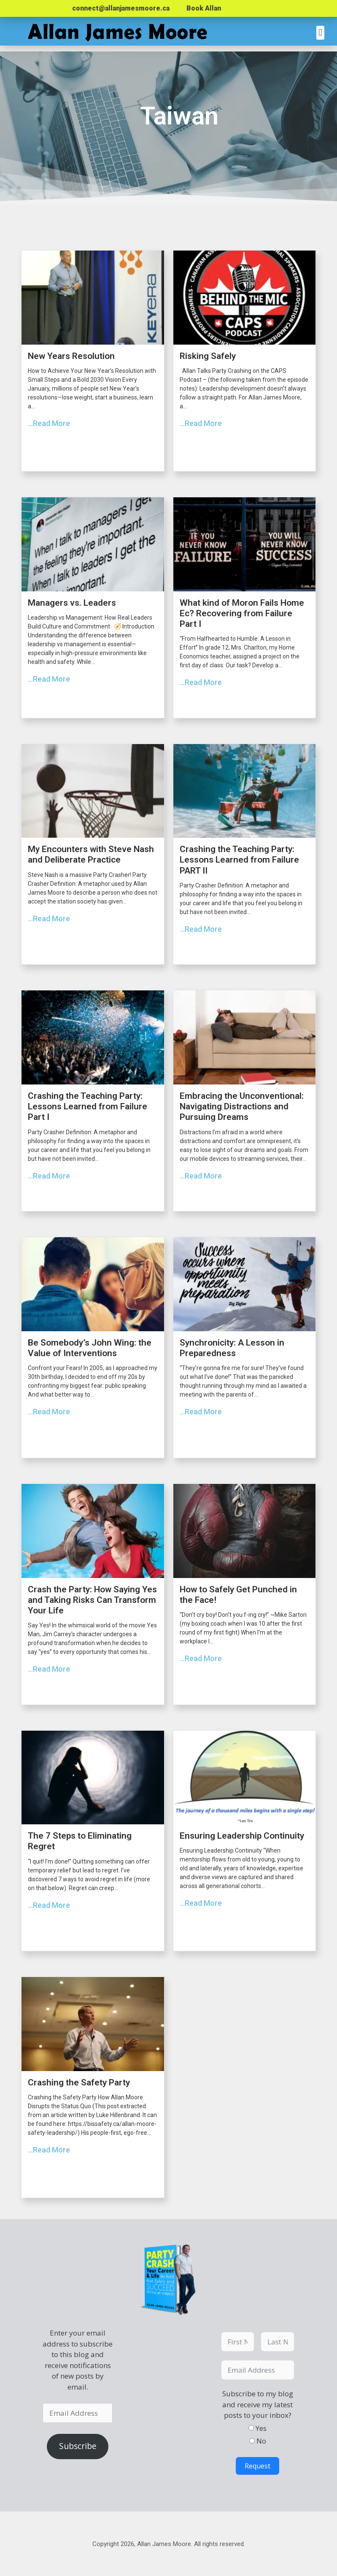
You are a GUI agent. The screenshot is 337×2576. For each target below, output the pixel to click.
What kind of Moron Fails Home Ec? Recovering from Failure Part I (242, 613)
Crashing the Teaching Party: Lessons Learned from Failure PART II (239, 859)
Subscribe (78, 2446)
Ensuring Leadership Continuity (242, 1836)
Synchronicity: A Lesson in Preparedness (232, 1348)
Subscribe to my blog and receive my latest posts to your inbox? (257, 2404)
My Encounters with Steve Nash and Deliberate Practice (91, 854)
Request (257, 2466)
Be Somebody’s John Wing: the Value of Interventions (89, 1348)
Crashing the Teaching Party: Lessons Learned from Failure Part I (87, 1106)
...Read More (49, 423)
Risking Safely (208, 356)
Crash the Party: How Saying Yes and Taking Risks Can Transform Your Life (92, 1600)
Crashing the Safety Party (79, 2082)
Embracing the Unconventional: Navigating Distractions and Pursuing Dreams (242, 1106)
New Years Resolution (71, 356)
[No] (252, 2441)
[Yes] (251, 2427)
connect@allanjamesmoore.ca (121, 8)
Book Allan (203, 8)
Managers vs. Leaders (72, 603)
